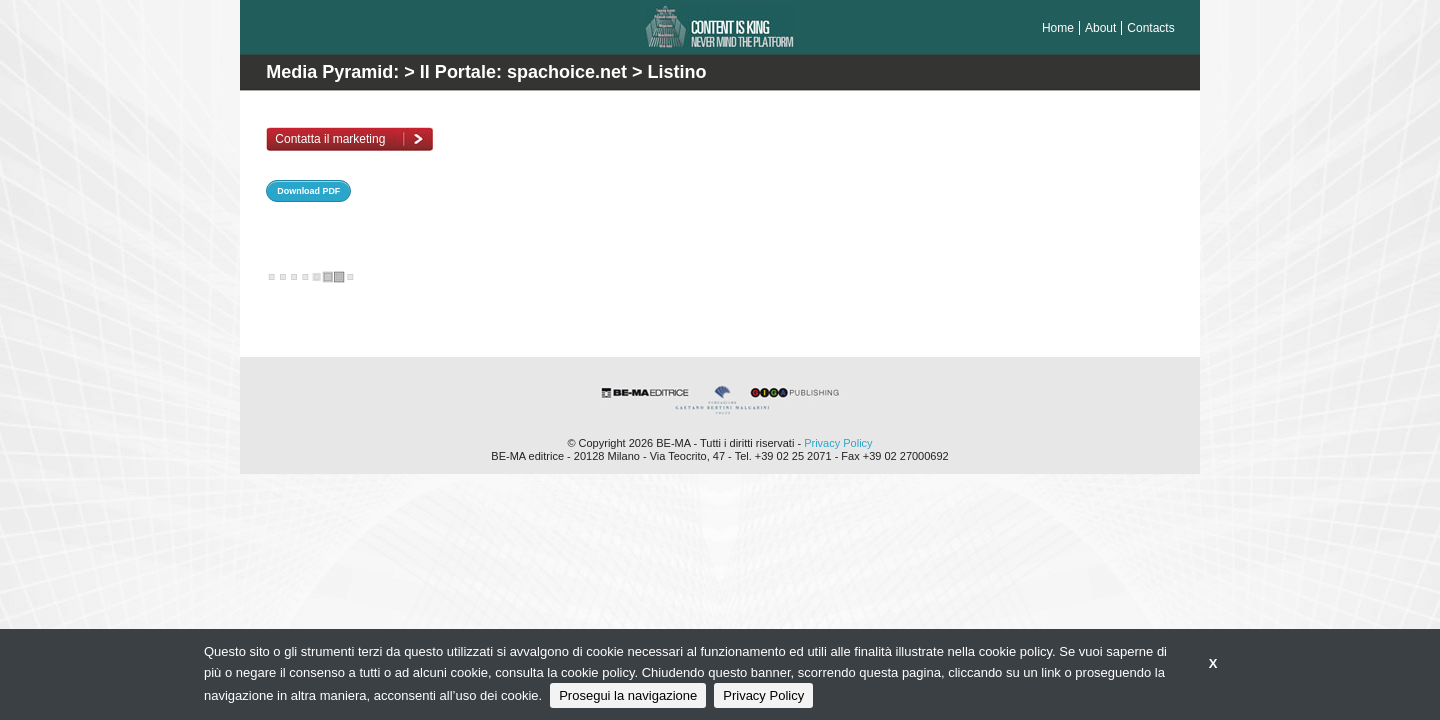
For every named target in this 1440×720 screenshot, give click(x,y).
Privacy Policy (838, 443)
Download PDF (308, 191)
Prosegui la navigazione (628, 695)
